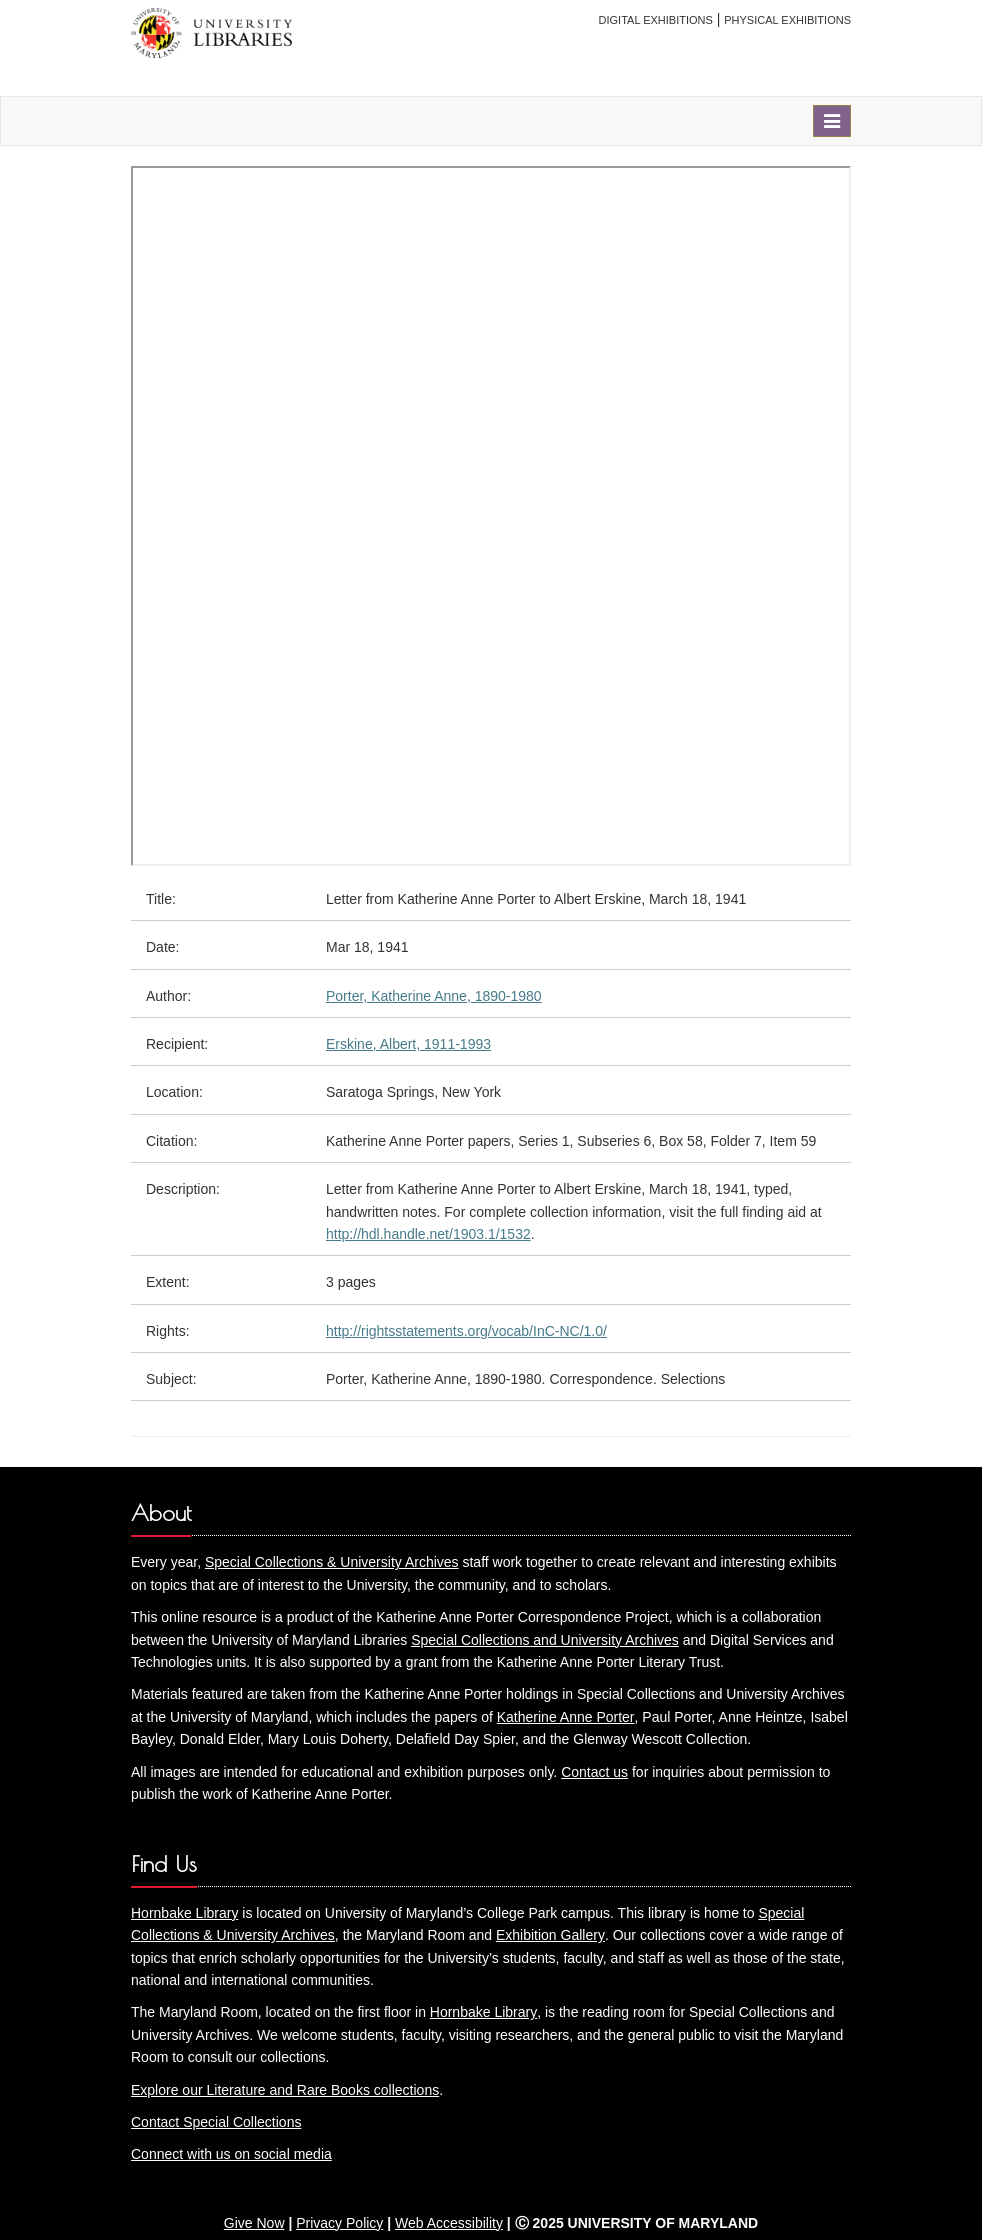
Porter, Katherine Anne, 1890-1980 (434, 996)
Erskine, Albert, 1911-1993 (408, 1044)
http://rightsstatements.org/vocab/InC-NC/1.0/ (466, 1331)
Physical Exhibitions (787, 20)
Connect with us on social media (231, 2154)
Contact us (594, 1772)
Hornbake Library (184, 1913)
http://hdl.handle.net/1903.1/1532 (428, 1234)
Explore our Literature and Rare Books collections (285, 2090)
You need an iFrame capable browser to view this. (491, 516)
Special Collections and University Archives (545, 1640)
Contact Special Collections (216, 2122)
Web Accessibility (449, 2223)
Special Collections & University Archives (332, 1562)
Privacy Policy (339, 2223)
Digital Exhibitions (656, 20)
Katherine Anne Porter (566, 1717)
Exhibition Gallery (550, 1935)
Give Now (254, 2223)
